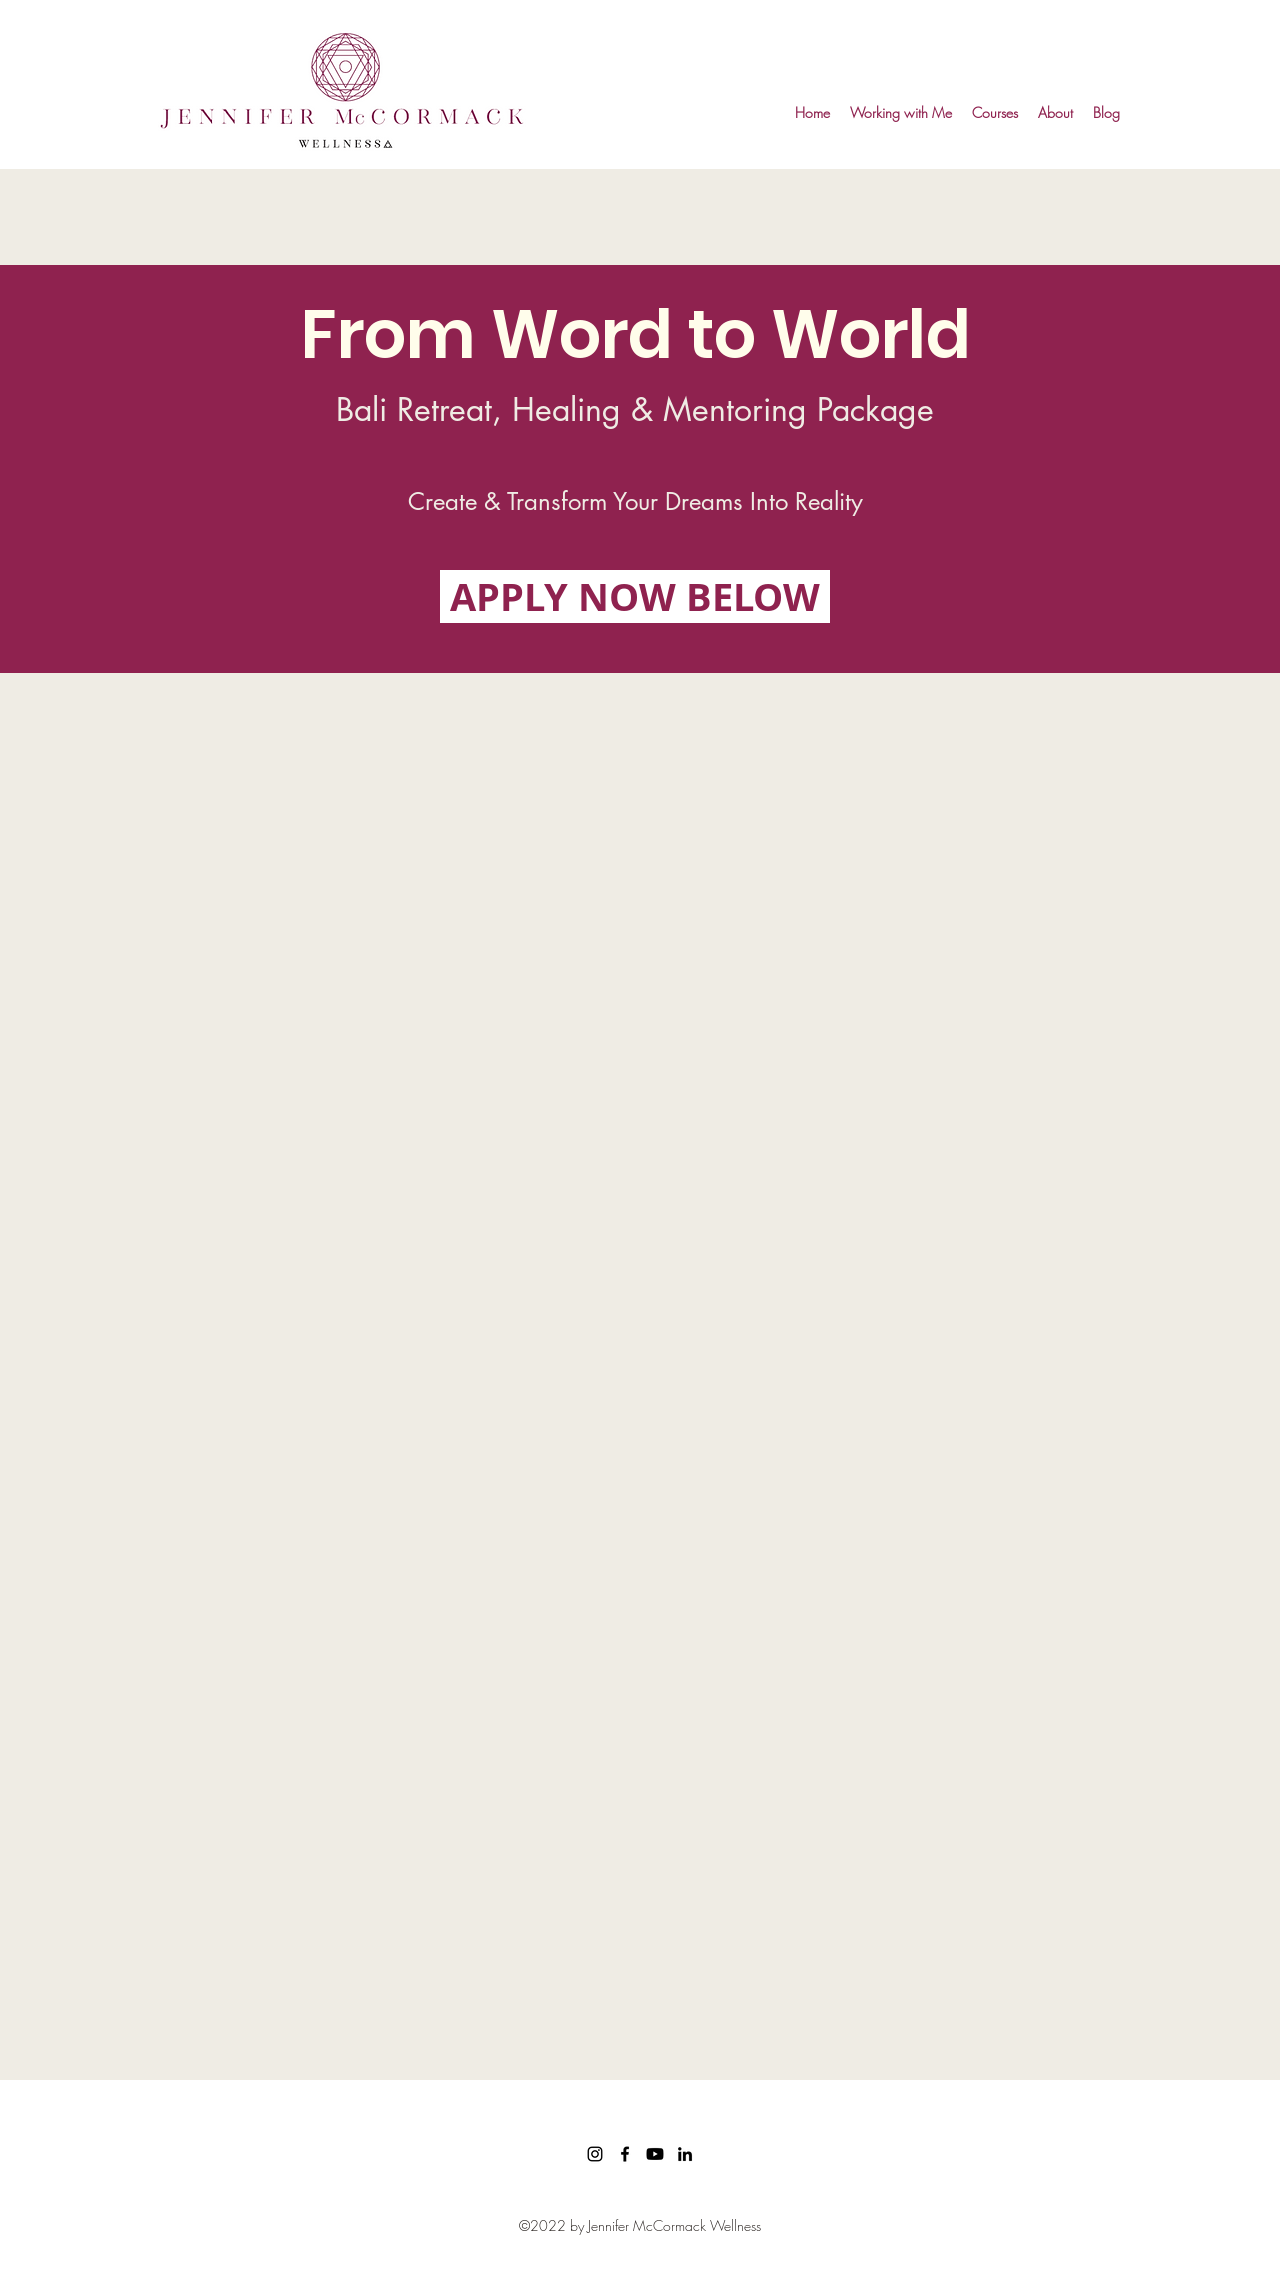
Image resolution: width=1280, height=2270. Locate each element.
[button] (901, 113)
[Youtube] (655, 2154)
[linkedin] (685, 2154)
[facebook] (625, 2154)
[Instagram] (595, 2154)
